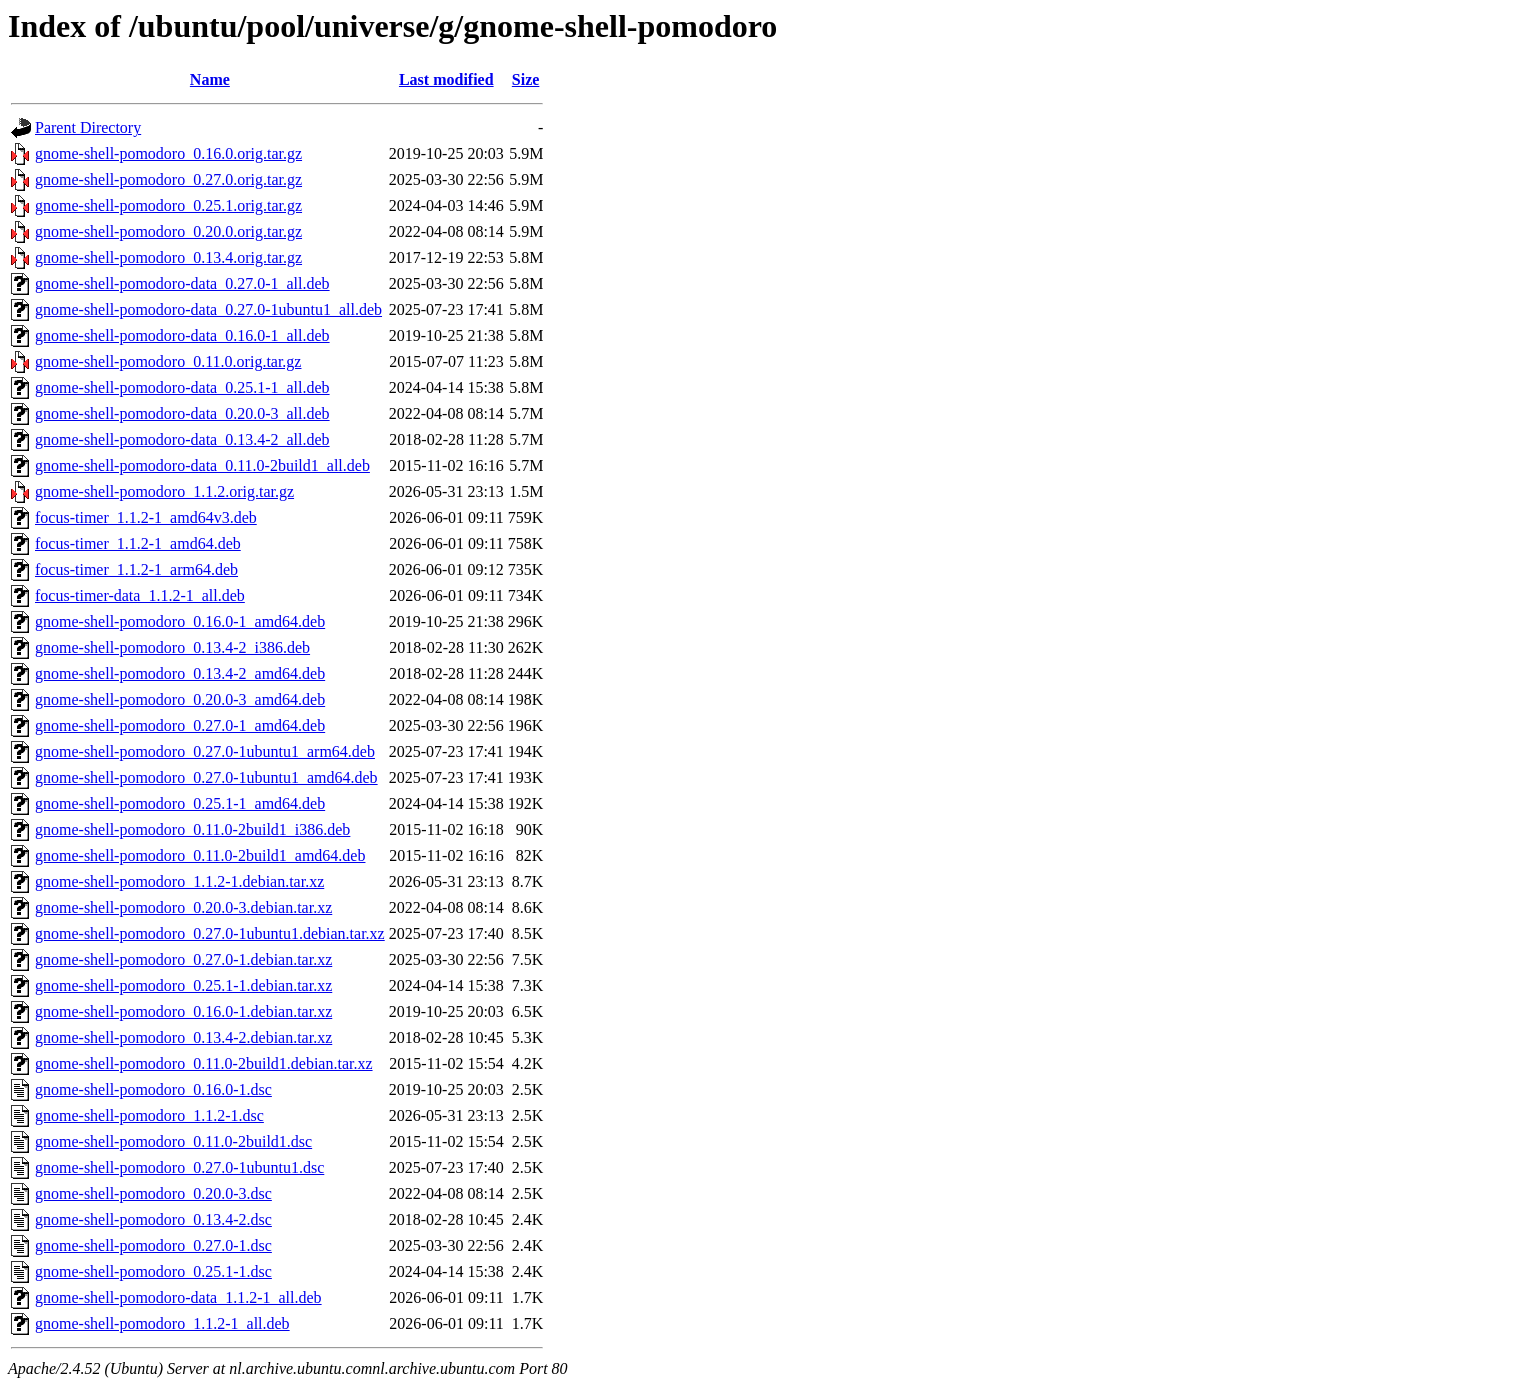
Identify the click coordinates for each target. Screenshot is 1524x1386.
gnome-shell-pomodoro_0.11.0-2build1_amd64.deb (200, 855)
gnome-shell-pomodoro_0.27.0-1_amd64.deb (180, 725)
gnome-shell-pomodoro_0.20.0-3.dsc (153, 1193)
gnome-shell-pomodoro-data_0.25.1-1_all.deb (182, 387)
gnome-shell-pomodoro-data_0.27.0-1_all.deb (182, 283)
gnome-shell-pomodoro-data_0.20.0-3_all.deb (182, 413)
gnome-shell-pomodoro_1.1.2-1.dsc (149, 1115)
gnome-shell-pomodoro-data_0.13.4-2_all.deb (182, 439)
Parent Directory (88, 127)
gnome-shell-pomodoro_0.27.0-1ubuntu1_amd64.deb (206, 777)
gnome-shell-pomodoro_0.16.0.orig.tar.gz (168, 153)
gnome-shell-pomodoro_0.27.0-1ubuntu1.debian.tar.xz (210, 933)
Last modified (446, 79)
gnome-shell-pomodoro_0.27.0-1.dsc (153, 1245)
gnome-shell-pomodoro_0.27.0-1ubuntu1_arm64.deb (205, 751)
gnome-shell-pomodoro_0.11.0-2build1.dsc (173, 1141)
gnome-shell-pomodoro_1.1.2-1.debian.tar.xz (179, 881)
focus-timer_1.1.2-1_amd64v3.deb (146, 517)
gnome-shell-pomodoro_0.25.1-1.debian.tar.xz (183, 985)
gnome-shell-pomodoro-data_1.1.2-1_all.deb (178, 1297)
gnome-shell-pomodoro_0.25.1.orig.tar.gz (168, 205)
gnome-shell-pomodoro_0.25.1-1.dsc (153, 1271)
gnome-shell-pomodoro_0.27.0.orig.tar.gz (168, 179)
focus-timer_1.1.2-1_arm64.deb (136, 569)
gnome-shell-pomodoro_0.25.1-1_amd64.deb (180, 803)
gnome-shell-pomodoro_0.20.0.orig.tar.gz (168, 231)
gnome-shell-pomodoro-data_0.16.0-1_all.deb (182, 335)
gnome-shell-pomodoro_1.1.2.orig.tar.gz (164, 491)
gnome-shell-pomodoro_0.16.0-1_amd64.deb (180, 621)
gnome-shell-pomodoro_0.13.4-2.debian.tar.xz (183, 1037)
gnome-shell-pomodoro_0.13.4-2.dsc (153, 1219)
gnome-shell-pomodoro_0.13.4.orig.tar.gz (168, 257)
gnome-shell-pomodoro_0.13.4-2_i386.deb (172, 647)
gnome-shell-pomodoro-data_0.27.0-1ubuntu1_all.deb (208, 309)
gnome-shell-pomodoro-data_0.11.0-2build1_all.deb (202, 465)
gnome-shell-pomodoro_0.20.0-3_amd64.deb (180, 699)
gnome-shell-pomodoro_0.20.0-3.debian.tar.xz (183, 907)
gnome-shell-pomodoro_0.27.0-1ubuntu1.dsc (179, 1167)
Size (526, 79)
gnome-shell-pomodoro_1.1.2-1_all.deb (162, 1323)
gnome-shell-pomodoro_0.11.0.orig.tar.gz (168, 361)
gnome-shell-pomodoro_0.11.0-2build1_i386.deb (192, 829)
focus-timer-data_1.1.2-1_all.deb (140, 595)
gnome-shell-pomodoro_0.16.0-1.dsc (153, 1089)
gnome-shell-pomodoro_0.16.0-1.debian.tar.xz (183, 1011)
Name (210, 79)
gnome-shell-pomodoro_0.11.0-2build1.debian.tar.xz (204, 1063)
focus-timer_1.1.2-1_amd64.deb (138, 543)
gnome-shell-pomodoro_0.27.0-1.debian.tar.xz (183, 959)
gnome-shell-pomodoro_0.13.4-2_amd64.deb (180, 673)
